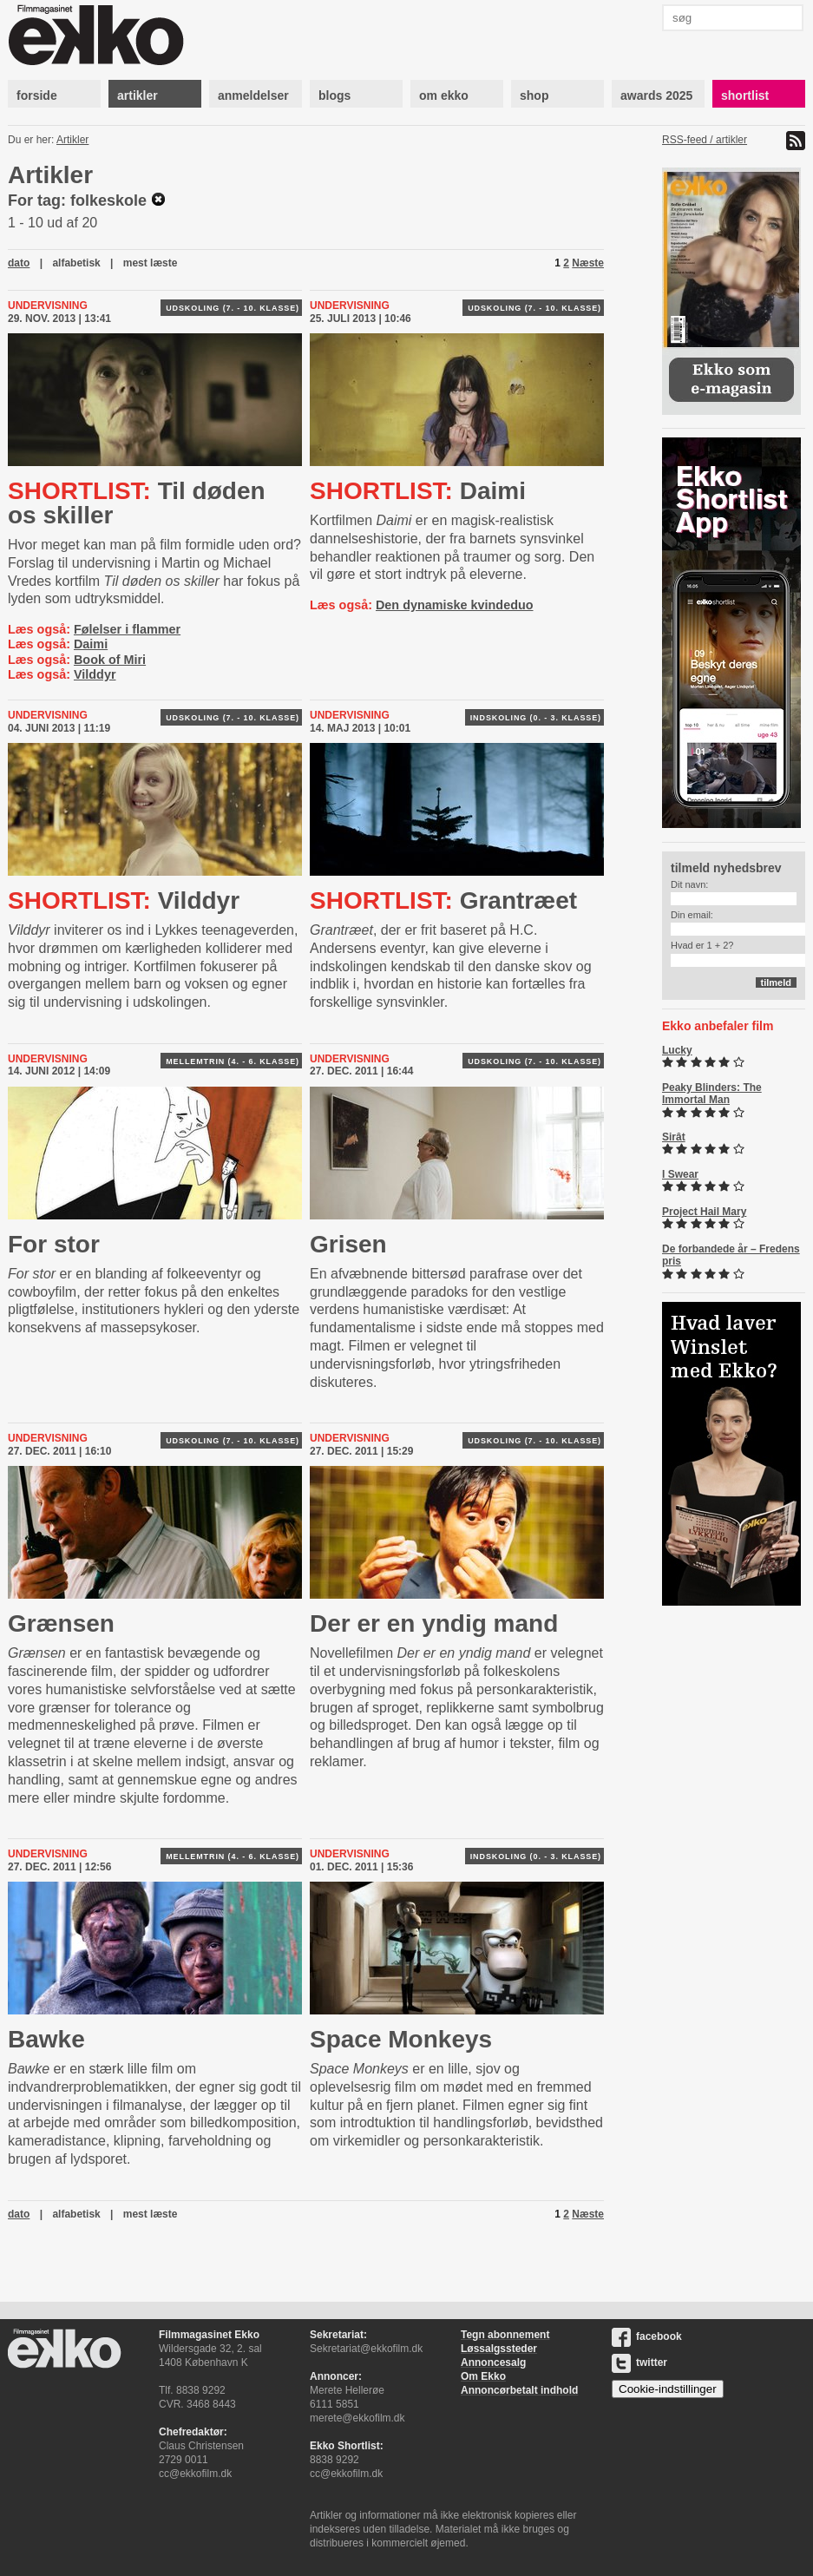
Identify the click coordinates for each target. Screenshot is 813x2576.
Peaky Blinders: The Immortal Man (712, 1093)
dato (19, 263)
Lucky (677, 1050)
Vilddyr (95, 674)
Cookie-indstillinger (668, 2388)
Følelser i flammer (127, 629)
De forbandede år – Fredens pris (731, 1255)
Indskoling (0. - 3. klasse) (535, 717)
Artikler (72, 140)
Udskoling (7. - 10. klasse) (232, 308)
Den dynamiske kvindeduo (455, 605)
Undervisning (48, 305)
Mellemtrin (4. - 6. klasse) (232, 1061)
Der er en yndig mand (434, 1623)
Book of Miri (110, 660)
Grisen (348, 1244)
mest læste (150, 263)
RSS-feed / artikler (704, 140)
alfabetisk (76, 263)
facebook (647, 2336)
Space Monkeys (401, 2039)
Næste (588, 263)
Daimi (91, 644)
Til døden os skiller (137, 503)
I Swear (680, 1174)
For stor (54, 1244)
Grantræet (443, 900)
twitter (639, 2362)
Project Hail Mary (704, 1212)
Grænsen (61, 1623)
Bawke (46, 2039)
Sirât (673, 1137)
